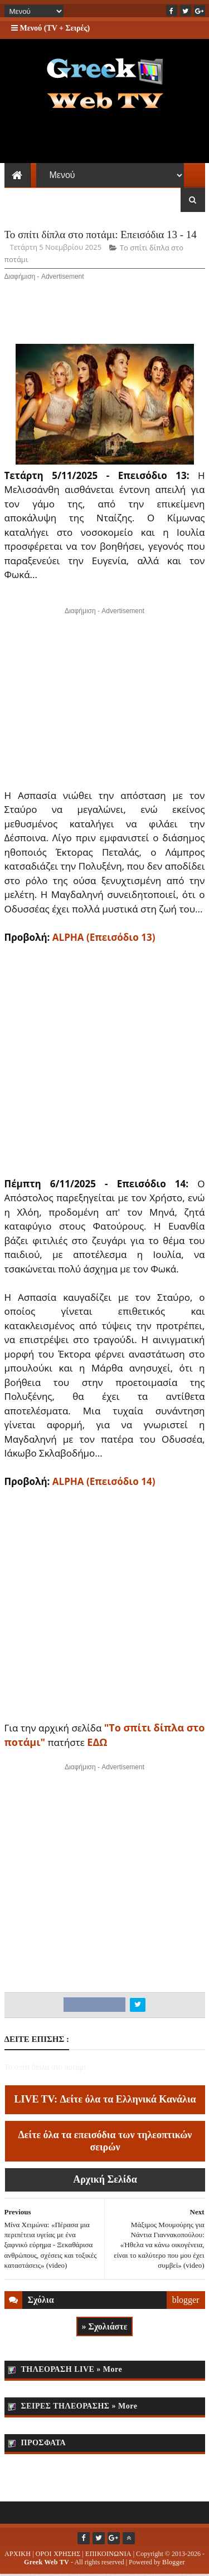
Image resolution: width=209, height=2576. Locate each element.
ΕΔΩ (97, 1743)
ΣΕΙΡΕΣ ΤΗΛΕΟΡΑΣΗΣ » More (79, 2408)
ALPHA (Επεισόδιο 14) (103, 1483)
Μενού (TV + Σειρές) (50, 28)
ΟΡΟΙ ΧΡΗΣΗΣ (58, 2555)
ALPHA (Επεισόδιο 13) (103, 938)
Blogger (173, 2564)
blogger (186, 2301)
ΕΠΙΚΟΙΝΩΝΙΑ (108, 2555)
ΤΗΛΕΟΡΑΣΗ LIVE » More (72, 2371)
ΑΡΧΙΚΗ (17, 2555)
